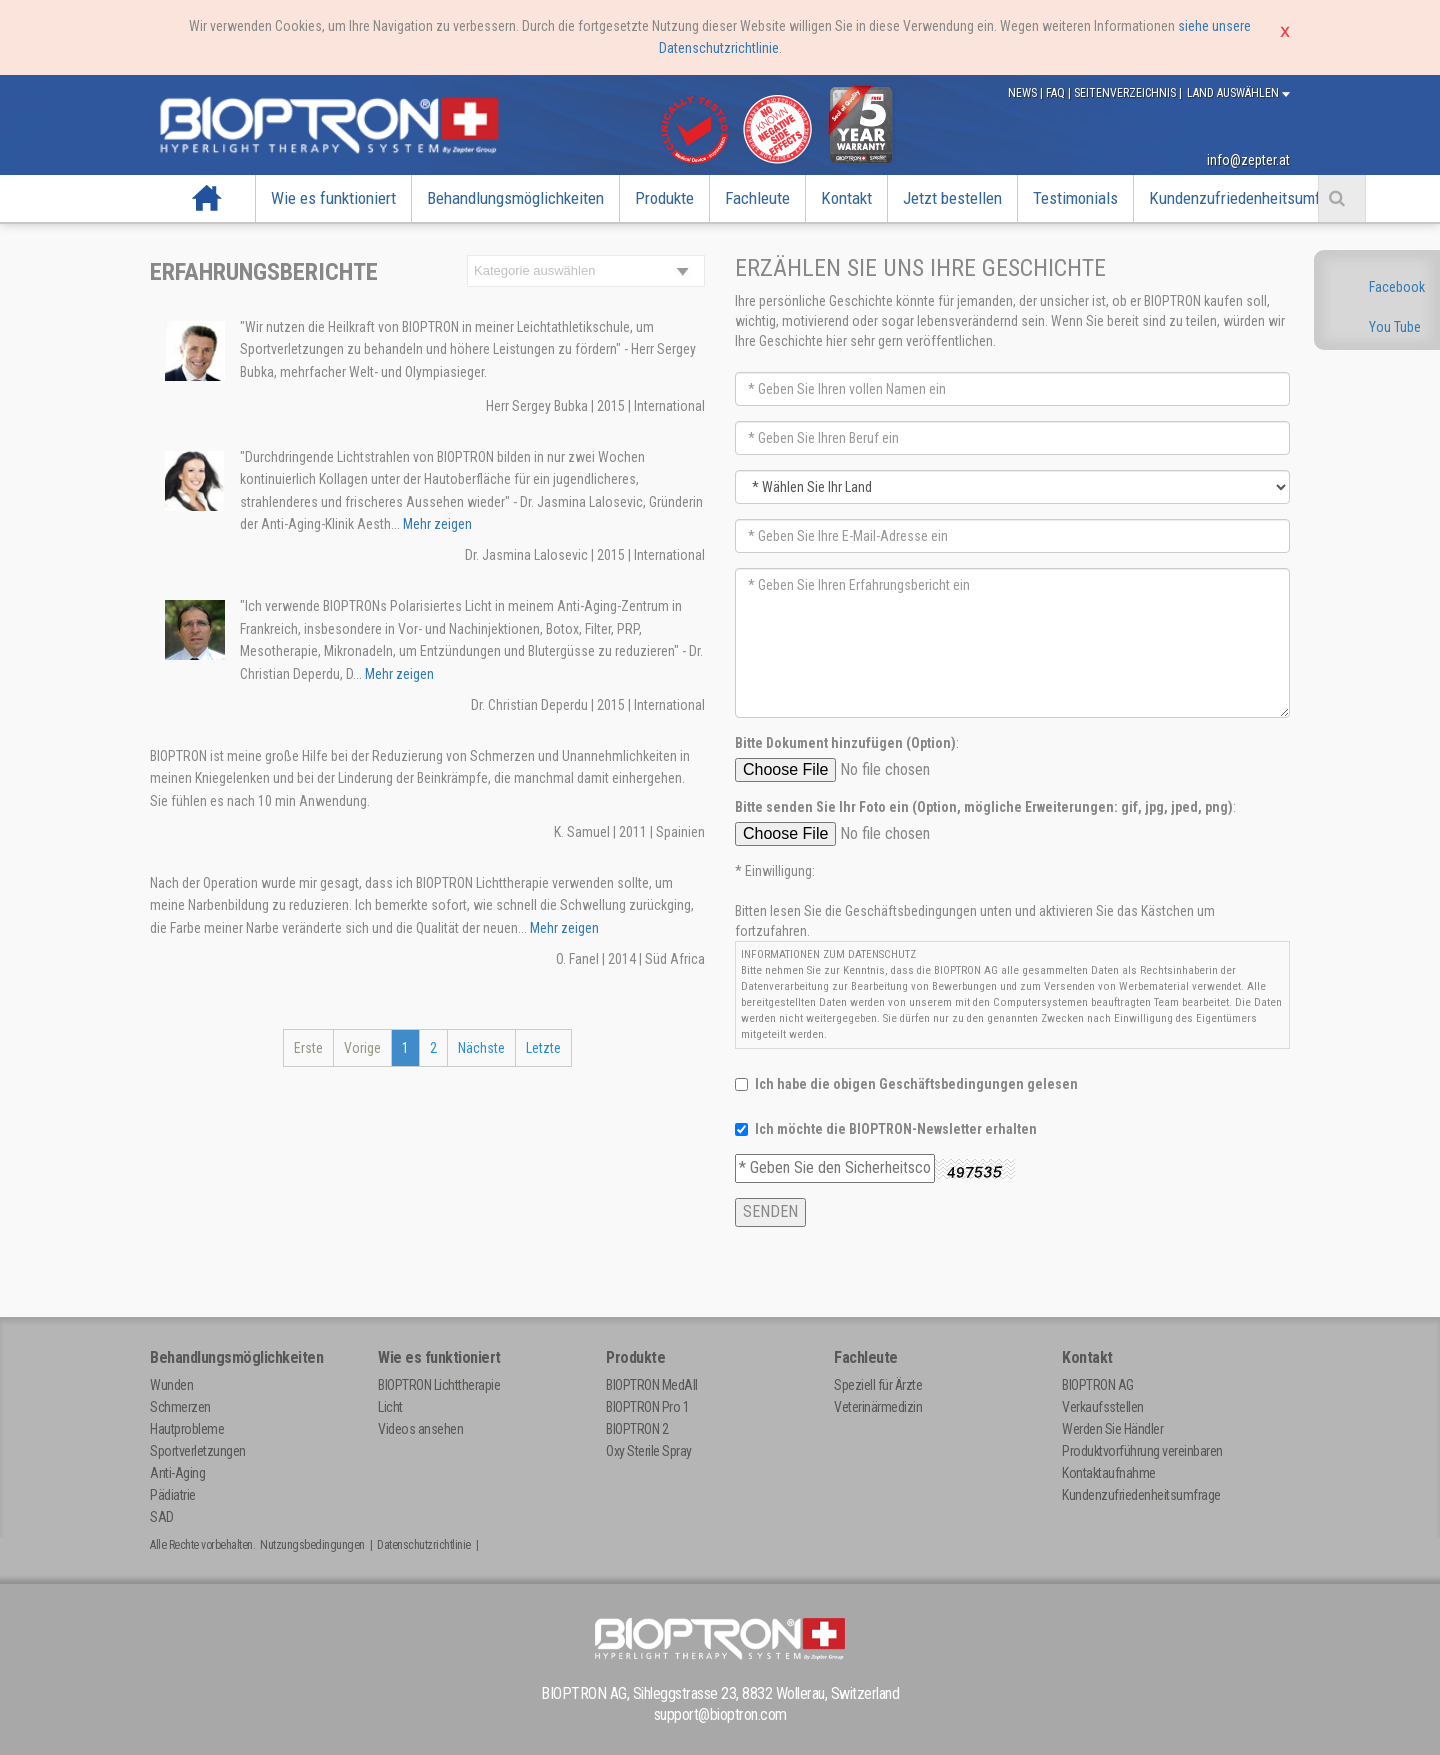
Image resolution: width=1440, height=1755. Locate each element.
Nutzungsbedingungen (312, 1545)
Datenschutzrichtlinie (424, 1545)
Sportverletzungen (198, 1451)
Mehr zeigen (436, 524)
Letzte (543, 1048)
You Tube (1395, 327)
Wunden (171, 1385)
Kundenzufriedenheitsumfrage (1249, 198)
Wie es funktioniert (333, 198)
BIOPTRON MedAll (652, 1385)
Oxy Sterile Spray (649, 1451)
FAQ (1057, 93)
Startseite (207, 198)
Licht (390, 1407)
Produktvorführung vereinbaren (1142, 1451)
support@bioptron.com (720, 1714)
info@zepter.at (1248, 160)
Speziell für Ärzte (878, 1385)
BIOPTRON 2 (637, 1429)
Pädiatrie (173, 1495)
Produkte (664, 198)
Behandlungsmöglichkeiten (515, 198)
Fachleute (757, 198)
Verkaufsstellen (1103, 1407)
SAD (162, 1517)
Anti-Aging (177, 1473)
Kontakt (846, 198)
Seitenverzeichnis (1126, 93)
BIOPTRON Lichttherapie (439, 1385)
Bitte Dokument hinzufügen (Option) (845, 743)
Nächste (481, 1048)
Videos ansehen (420, 1429)
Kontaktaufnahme (1109, 1473)
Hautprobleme (187, 1429)
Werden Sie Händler (1112, 1429)
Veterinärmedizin (878, 1407)
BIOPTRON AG (1098, 1385)
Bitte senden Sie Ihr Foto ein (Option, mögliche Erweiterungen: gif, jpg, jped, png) (984, 807)
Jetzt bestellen (952, 198)
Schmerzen (180, 1407)
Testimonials (1075, 198)
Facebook (1397, 287)
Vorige (362, 1048)
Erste (308, 1048)
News (1024, 93)
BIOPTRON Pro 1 (647, 1407)
